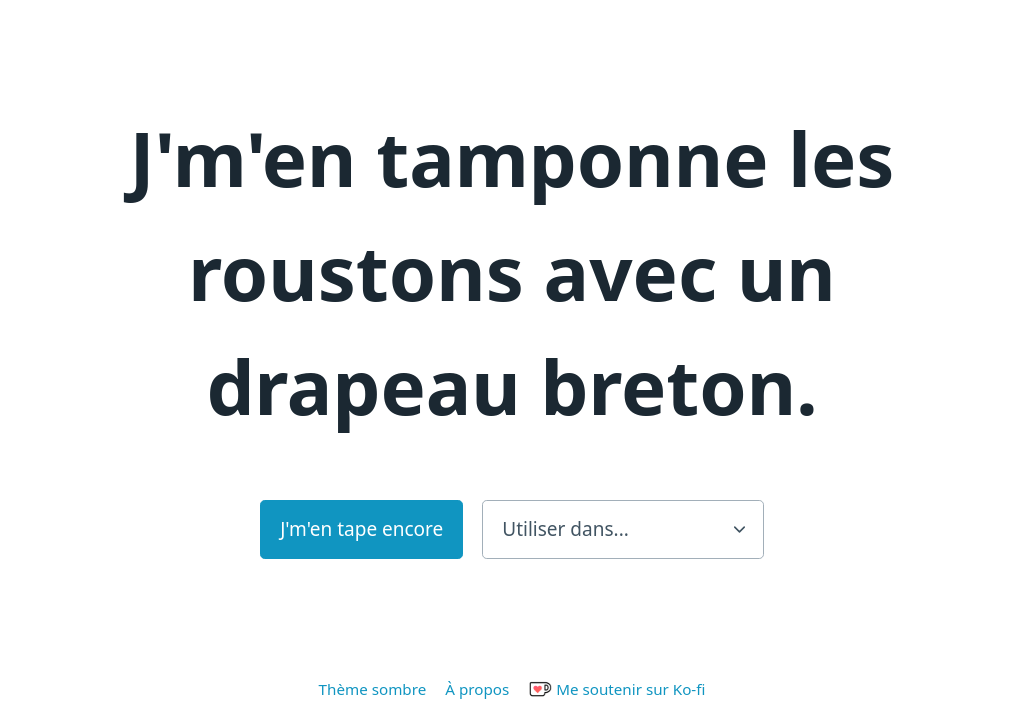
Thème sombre (373, 689)
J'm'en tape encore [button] (361, 529)
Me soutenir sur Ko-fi (616, 689)
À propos (477, 689)
